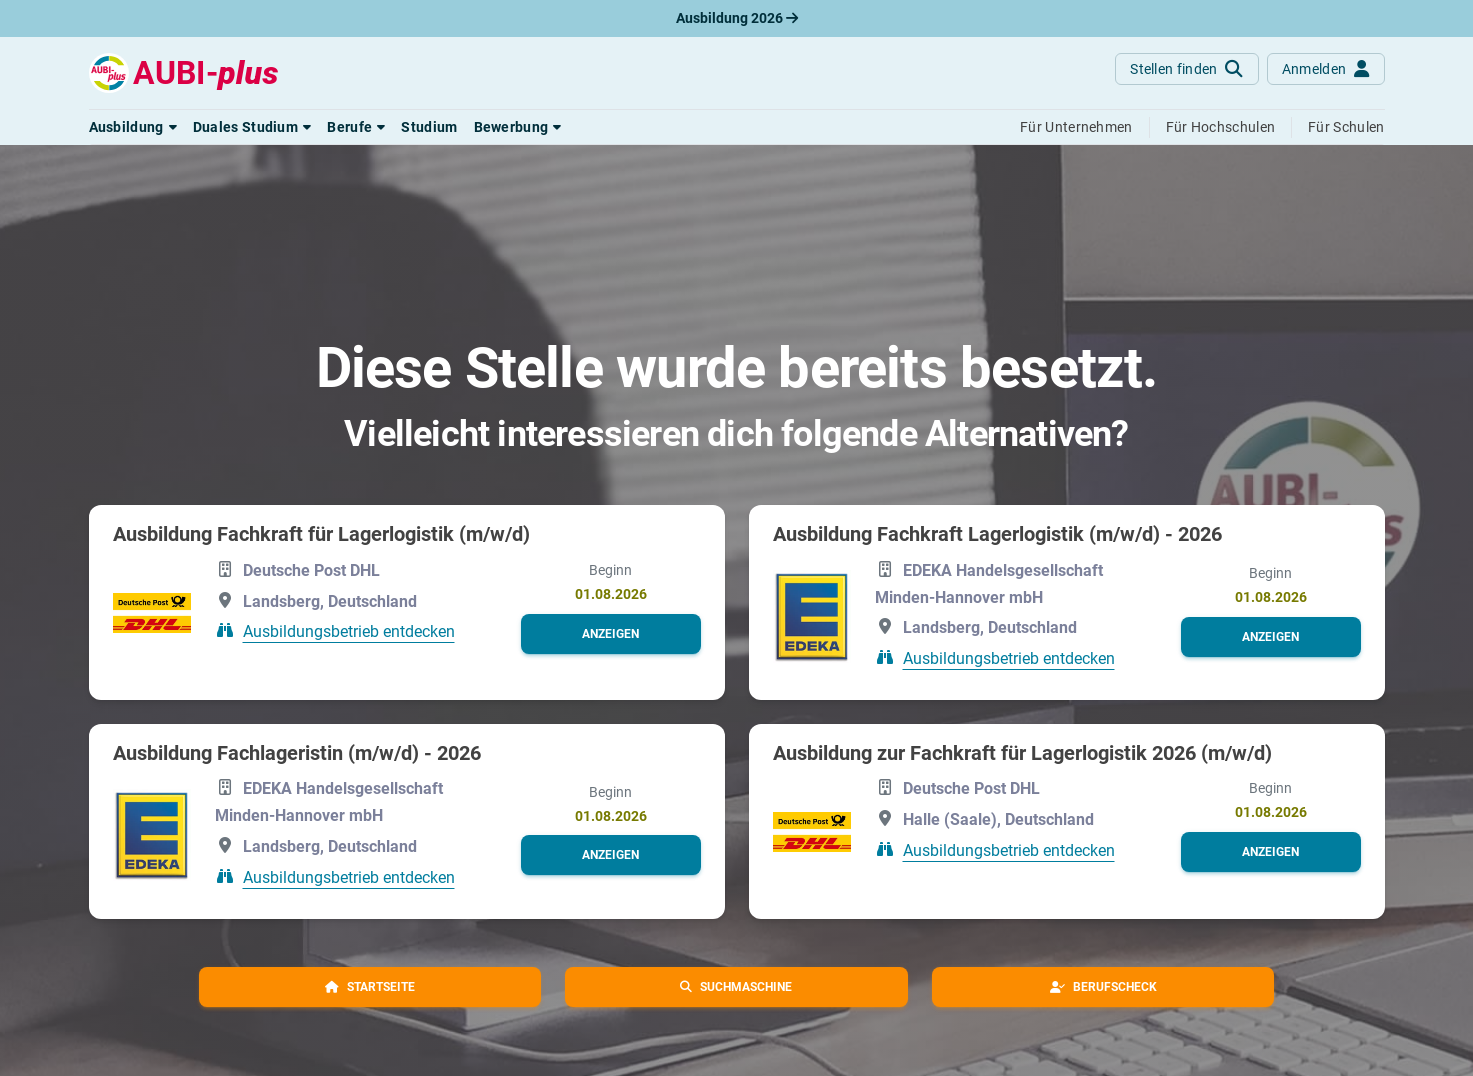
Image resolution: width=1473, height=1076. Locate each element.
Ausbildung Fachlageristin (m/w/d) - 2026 (297, 753)
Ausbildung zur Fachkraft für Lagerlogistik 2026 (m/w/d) (1022, 753)
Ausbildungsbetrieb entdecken (349, 631)
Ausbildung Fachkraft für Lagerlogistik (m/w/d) (321, 534)
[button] (133, 127)
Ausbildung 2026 (737, 18)
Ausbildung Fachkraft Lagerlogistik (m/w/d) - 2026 (997, 534)
